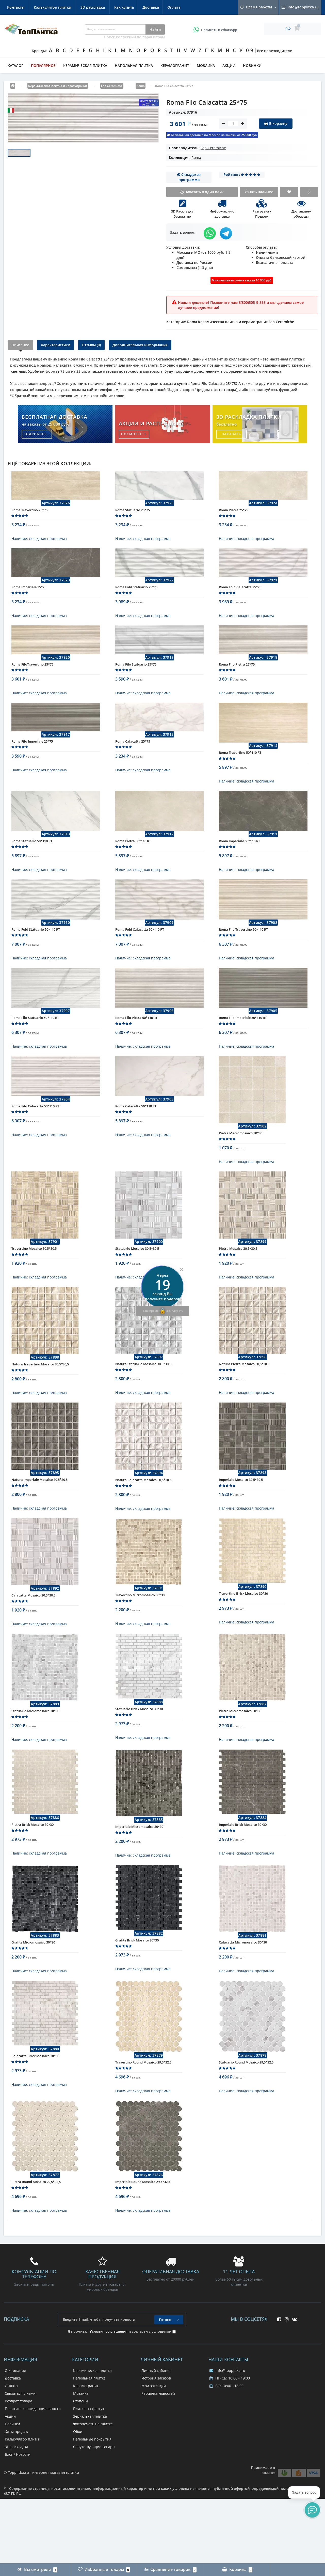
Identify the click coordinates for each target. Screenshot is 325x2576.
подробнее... (37, 434)
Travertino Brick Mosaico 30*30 (243, 1639)
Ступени (80, 2465)
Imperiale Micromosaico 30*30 (139, 1880)
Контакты (93, 7)
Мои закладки (153, 2450)
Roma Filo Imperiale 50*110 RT (243, 1044)
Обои (77, 2496)
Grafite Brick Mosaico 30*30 (137, 1997)
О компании (15, 2435)
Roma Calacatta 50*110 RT (135, 1136)
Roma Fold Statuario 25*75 (136, 594)
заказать (231, 434)
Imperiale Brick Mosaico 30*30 (243, 1878)
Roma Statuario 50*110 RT (31, 860)
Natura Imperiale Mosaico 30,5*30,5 (39, 1521)
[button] (312, 2510)
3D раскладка (170, 7)
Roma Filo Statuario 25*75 (135, 675)
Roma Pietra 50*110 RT (133, 860)
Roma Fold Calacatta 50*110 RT (139, 952)
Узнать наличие (259, 191)
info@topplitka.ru (227, 2435)
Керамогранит (174, 65)
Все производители (274, 50)
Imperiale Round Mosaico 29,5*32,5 (142, 2246)
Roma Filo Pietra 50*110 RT (136, 1044)
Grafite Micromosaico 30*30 (33, 1999)
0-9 (249, 50)
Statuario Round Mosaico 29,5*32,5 (246, 2123)
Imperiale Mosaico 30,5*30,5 (241, 1521)
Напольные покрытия (92, 2504)
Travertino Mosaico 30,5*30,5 (34, 1283)
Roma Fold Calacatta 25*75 (240, 594)
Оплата (68, 7)
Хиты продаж (16, 2496)
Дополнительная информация (140, 344)
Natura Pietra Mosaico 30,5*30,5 (244, 1402)
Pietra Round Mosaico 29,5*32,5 (36, 2246)
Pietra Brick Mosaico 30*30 (32, 1878)
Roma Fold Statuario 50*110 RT (35, 952)
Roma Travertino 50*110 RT (240, 767)
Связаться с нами (20, 2458)
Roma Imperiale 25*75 (28, 594)
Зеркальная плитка (90, 2481)
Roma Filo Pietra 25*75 (237, 675)
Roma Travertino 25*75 (29, 513)
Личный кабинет (156, 2435)
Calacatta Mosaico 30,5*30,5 (33, 1641)
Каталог (15, 65)
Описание (20, 344)
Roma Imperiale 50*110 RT (239, 860)
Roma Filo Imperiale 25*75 (32, 756)
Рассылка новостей (158, 2458)
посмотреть (134, 434)
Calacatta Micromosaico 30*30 (243, 1999)
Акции (228, 65)
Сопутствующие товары (94, 2511)
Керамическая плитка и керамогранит (233, 321)
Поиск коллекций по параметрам (134, 37)
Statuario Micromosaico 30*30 (35, 1760)
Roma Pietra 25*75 (233, 513)
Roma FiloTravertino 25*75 (32, 675)
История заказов (156, 2443)
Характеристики (55, 344)
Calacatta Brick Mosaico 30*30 (35, 2117)
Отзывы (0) (91, 344)
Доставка (44, 7)
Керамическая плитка (85, 65)
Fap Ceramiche (213, 147)
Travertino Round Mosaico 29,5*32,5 (143, 2123)
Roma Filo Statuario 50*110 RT (35, 1044)
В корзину (275, 123)
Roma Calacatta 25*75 (132, 756)
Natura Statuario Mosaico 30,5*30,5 (143, 1402)
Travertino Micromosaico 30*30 (140, 1640)
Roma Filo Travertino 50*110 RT (243, 952)
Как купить (17, 7)
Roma (196, 157)
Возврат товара (18, 2465)
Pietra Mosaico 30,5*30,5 (238, 1283)
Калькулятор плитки (130, 7)
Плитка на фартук (88, 2473)
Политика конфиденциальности (33, 2473)
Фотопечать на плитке (93, 2488)
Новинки (252, 65)
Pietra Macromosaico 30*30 (240, 1163)
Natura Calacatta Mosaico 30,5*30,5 (143, 1521)
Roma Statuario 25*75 (132, 513)
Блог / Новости (17, 2519)
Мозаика (206, 65)
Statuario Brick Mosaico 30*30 (139, 1758)
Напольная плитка (134, 65)
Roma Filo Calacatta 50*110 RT (35, 1136)
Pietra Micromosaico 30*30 (240, 1760)
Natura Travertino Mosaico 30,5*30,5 (40, 1402)
